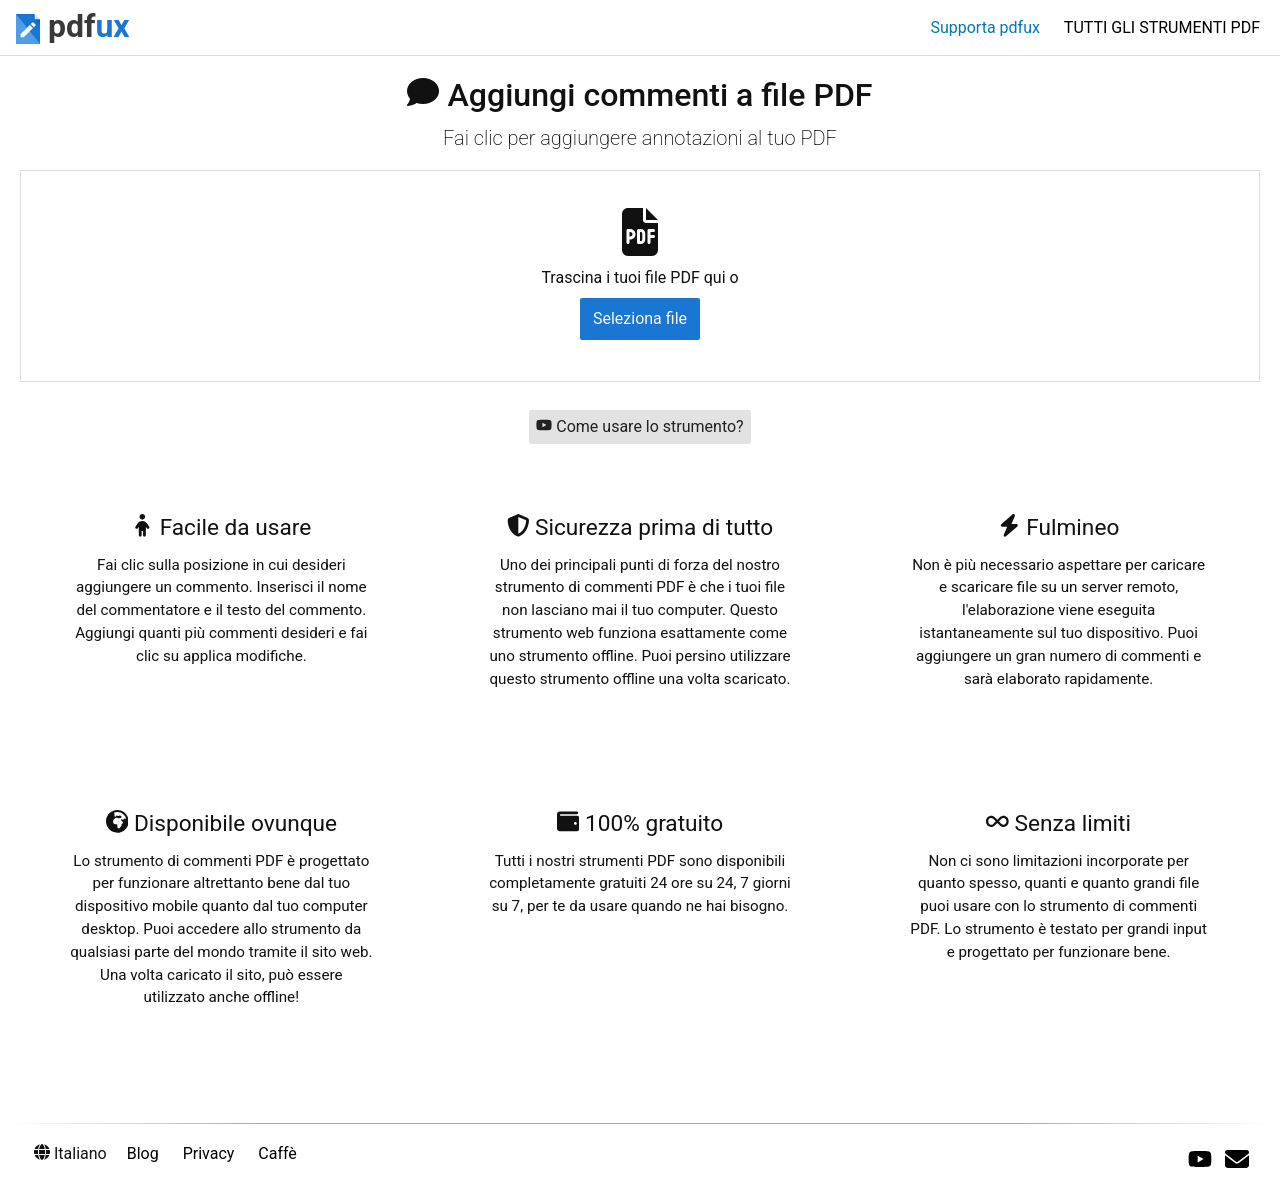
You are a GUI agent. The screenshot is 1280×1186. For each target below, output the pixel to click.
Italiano (70, 1153)
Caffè (277, 1153)
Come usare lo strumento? (639, 426)
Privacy (209, 1153)
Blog (143, 1153)
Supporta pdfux (984, 27)
